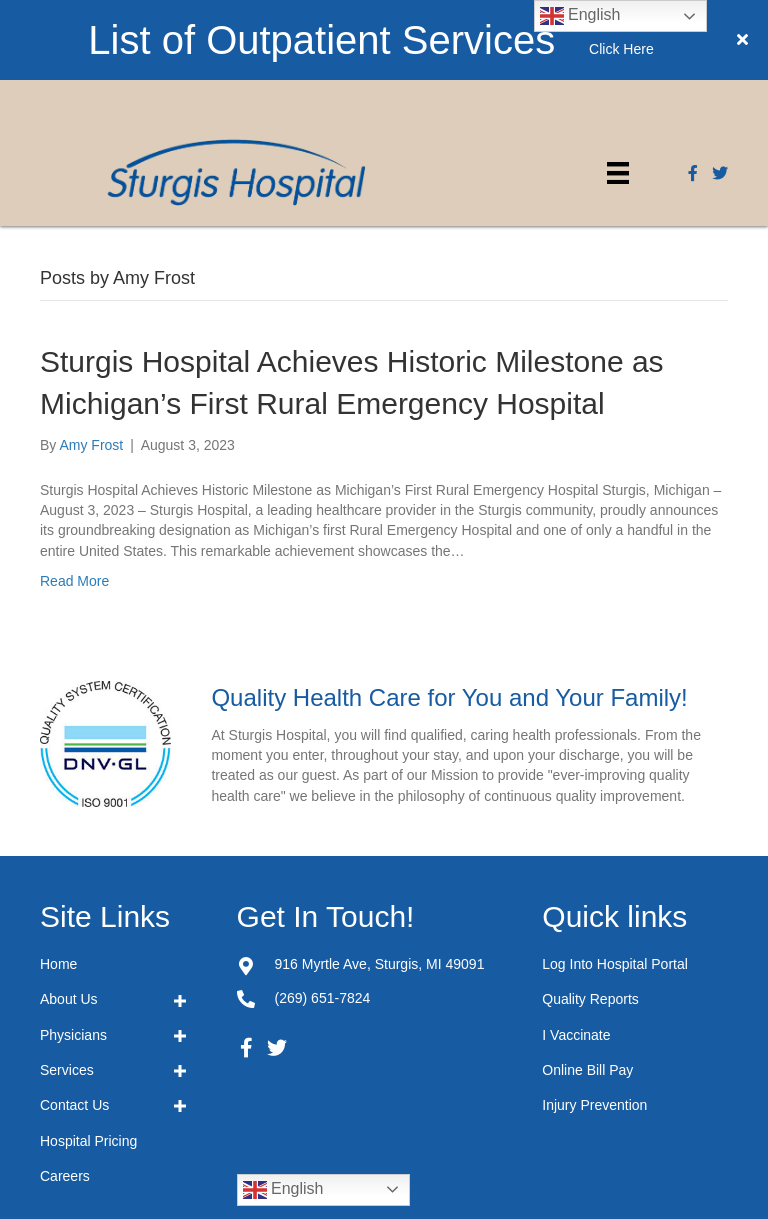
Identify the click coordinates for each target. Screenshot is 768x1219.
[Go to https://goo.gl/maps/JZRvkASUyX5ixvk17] (246, 884)
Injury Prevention (594, 1025)
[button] (247, 968)
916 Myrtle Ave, (380, 884)
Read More (74, 501)
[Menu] (618, 93)
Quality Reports (590, 919)
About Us (69, 919)
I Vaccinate (576, 955)
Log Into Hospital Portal (615, 884)
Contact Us (74, 1025)
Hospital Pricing (88, 1061)
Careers (65, 1096)
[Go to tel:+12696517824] (246, 918)
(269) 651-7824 (323, 918)
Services (67, 990)
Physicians (73, 955)
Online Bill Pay (587, 990)
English (283, 1110)
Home (58, 884)
